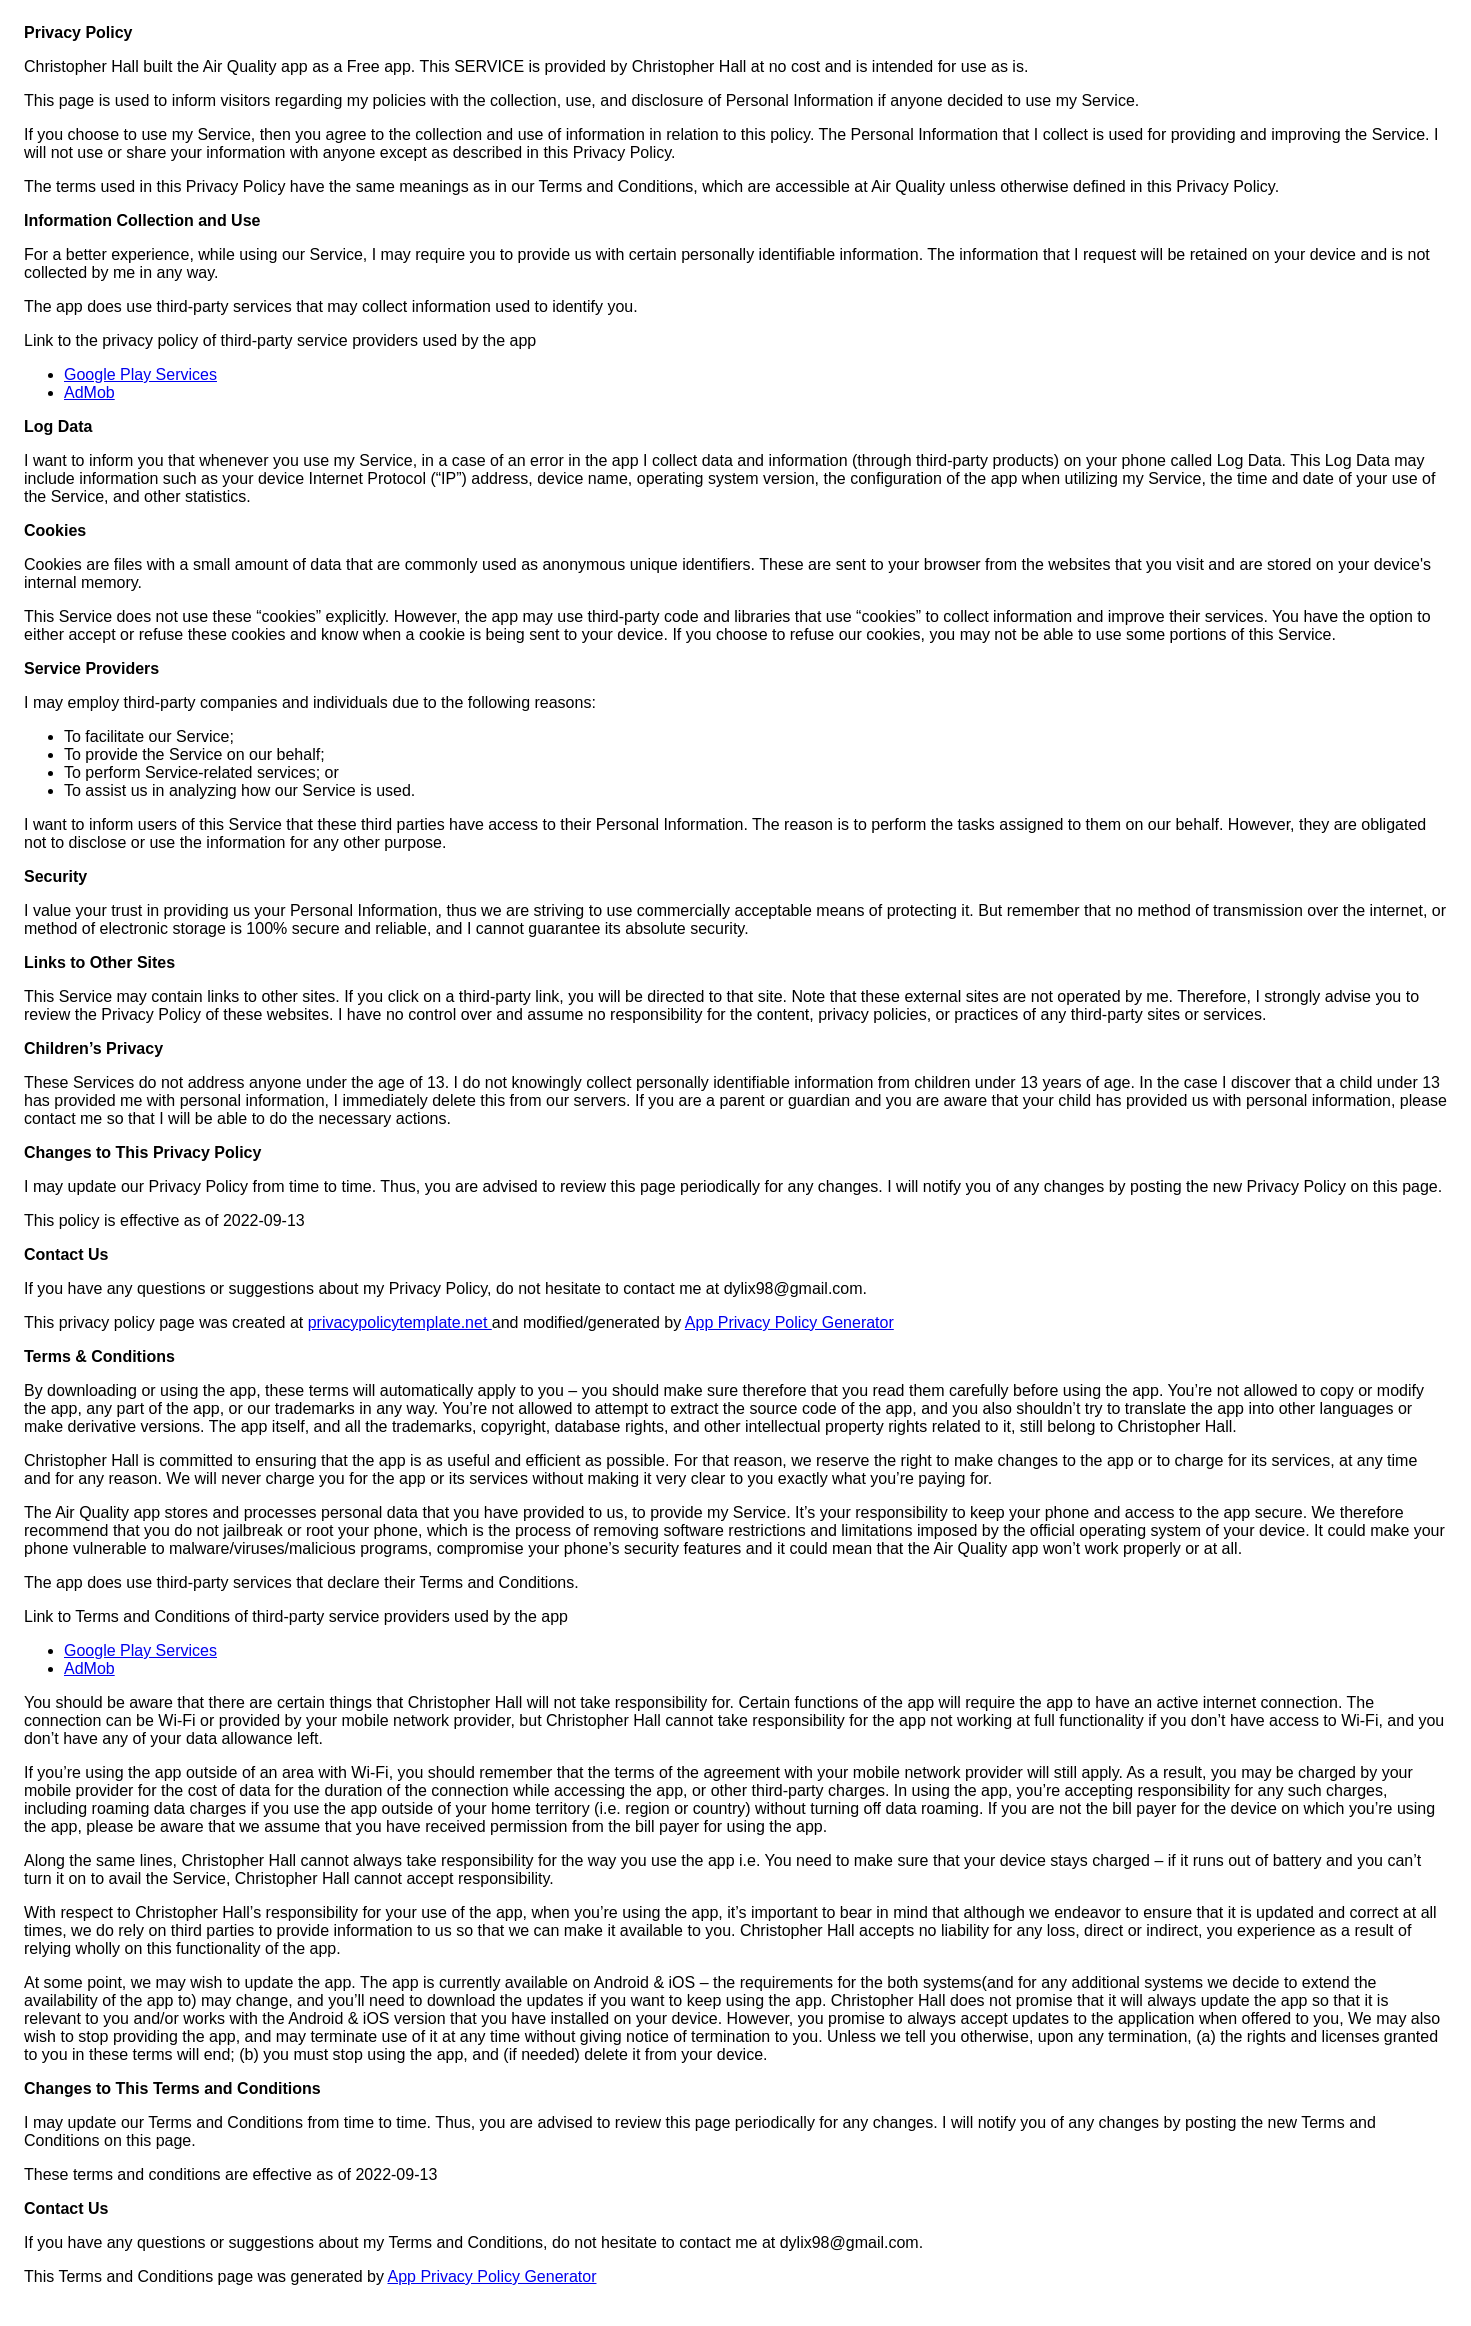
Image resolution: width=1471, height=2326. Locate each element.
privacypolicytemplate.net (400, 1322)
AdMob (89, 392)
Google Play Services (140, 374)
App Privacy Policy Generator (789, 1322)
